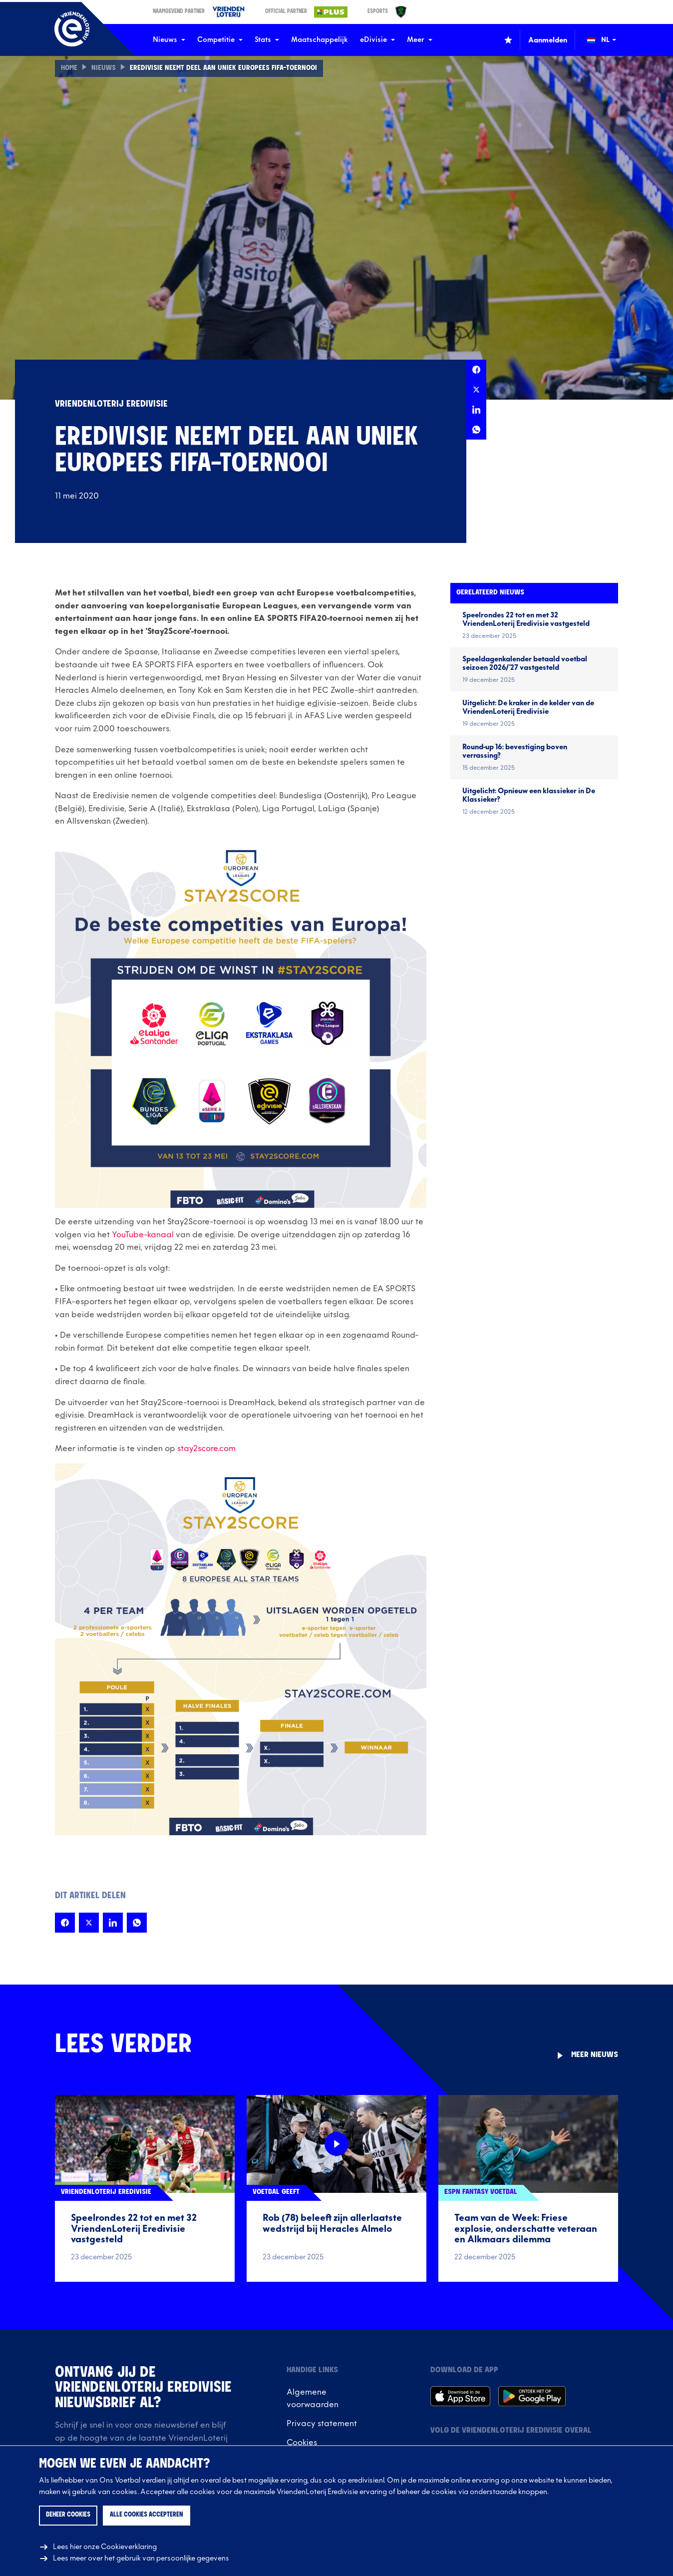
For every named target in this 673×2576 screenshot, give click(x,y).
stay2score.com (206, 1448)
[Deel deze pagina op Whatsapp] (476, 430)
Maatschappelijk (319, 39)
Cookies (302, 2442)
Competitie (220, 39)
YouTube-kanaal (143, 1234)
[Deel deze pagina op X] (476, 390)
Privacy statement (322, 2423)
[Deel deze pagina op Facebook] (476, 370)
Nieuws (169, 39)
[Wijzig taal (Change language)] (608, 40)
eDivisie (377, 39)
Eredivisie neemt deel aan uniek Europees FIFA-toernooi (223, 68)
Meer (419, 39)
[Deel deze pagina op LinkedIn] (476, 410)
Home (69, 68)
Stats (267, 39)
